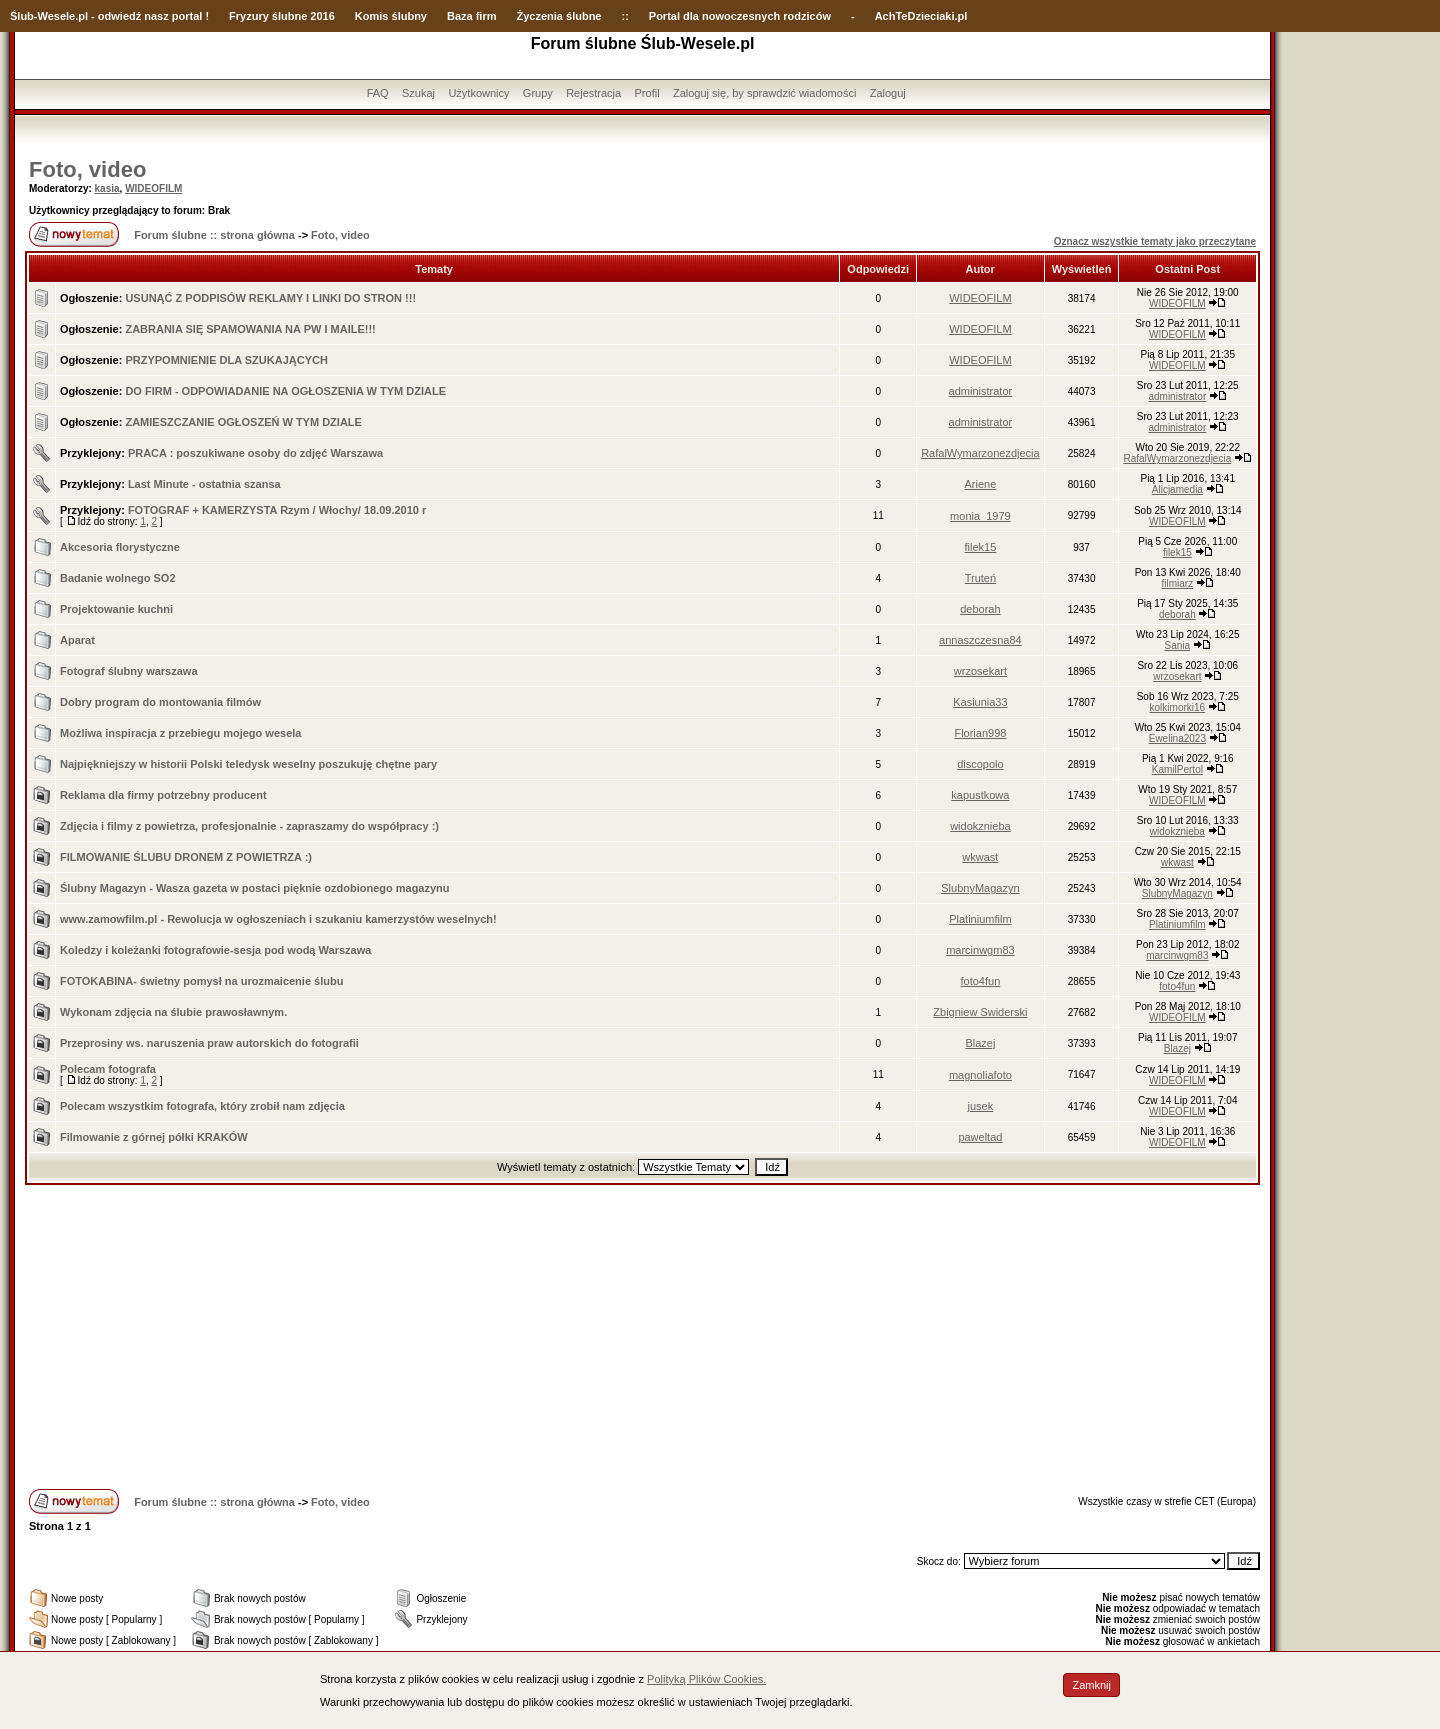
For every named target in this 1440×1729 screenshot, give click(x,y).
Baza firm (472, 16)
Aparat (77, 640)
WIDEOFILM (153, 188)
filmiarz (1178, 583)
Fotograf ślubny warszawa (129, 671)
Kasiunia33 (980, 702)
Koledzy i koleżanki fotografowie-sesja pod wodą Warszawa (215, 950)
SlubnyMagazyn (980, 888)
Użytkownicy (478, 93)
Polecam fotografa (108, 1069)
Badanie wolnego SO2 (118, 578)
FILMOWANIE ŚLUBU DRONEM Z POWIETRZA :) (186, 857)
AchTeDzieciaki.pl (921, 16)
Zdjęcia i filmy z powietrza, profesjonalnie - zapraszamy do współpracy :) (249, 826)
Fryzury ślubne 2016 (282, 16)
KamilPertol (1177, 769)
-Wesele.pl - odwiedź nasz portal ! (121, 16)
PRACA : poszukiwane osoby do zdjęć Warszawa (255, 453)
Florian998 (980, 733)
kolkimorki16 (1178, 707)
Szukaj (418, 93)
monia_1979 (980, 516)
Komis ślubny (391, 16)
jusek (981, 1106)
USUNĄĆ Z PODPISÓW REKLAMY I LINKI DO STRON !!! (270, 298)
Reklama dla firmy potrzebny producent (163, 795)
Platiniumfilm (980, 919)
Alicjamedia (1177, 489)
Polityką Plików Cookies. (706, 1679)
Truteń (980, 578)
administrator (981, 391)
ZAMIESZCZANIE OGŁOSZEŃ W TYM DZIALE (243, 422)
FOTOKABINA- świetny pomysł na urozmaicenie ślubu (201, 981)
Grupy (538, 93)
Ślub (22, 16)
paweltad (980, 1137)
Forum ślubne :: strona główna (214, 235)
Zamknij (1091, 1685)
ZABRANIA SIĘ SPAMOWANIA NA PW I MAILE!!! (250, 329)
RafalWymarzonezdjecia (980, 453)
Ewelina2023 (1177, 738)
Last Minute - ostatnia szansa (204, 484)
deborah (980, 609)
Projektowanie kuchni (116, 609)
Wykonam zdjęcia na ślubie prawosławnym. (173, 1012)
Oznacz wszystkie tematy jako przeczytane (1155, 241)
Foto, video (87, 169)
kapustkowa (980, 795)
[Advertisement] (643, 1335)
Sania (1178, 645)
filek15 (981, 547)
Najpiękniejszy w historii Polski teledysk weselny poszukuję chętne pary (248, 764)
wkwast (980, 857)
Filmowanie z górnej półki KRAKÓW (154, 1137)
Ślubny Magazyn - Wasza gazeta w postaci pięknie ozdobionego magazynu (255, 888)
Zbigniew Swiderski (980, 1012)
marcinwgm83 (980, 950)
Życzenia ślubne (559, 16)
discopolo (980, 764)
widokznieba (980, 826)
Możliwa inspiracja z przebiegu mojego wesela (180, 733)
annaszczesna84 (980, 640)
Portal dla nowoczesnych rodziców (740, 16)
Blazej (980, 1043)
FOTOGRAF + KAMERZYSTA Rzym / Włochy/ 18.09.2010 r (277, 510)
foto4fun (981, 981)
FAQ (378, 93)
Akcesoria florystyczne (120, 547)
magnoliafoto (980, 1075)
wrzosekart (980, 671)
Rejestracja (593, 93)
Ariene (981, 484)
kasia (107, 188)
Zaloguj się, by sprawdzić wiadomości (764, 93)
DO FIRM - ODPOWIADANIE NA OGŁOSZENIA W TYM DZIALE (285, 391)
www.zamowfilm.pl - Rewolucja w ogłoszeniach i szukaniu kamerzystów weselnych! (278, 919)
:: (624, 16)
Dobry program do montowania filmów (160, 702)
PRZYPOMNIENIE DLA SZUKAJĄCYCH (226, 360)
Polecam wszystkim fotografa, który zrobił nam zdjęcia (202, 1106)
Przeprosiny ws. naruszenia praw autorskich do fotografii (209, 1043)
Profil (647, 93)
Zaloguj (888, 93)
